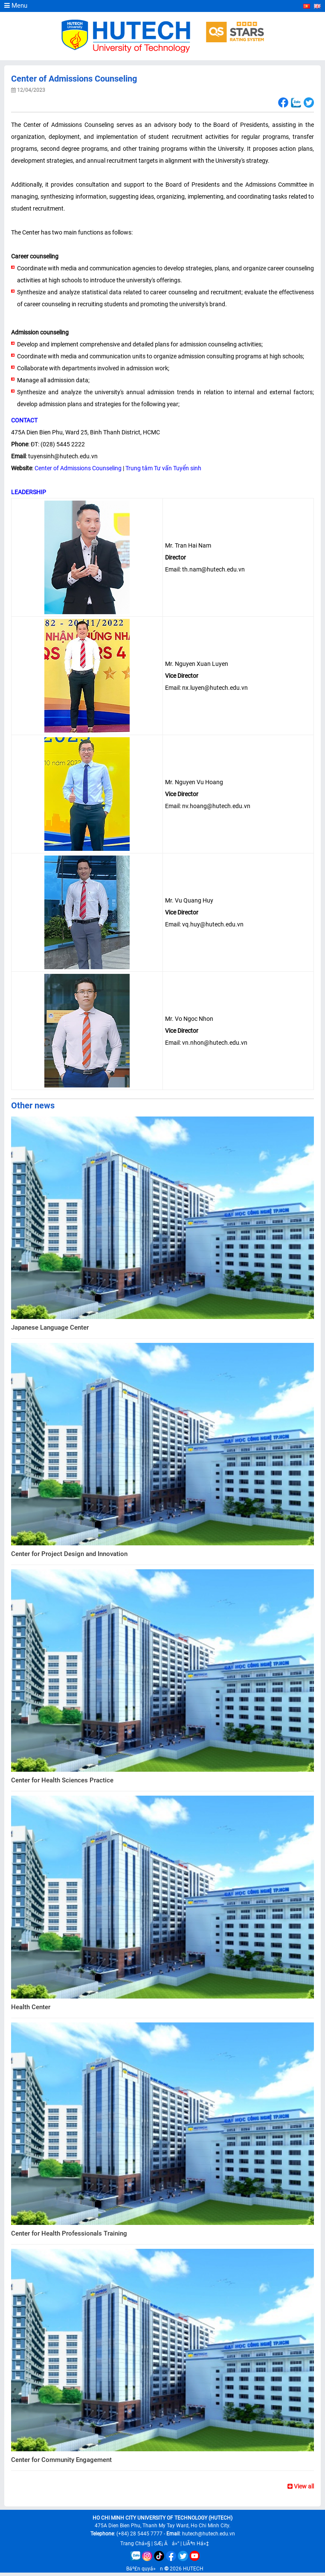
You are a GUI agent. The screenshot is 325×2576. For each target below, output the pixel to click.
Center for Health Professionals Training (69, 2233)
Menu (15, 5)
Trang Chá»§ (135, 2544)
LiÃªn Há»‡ (196, 2544)
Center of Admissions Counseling (78, 468)
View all (300, 2486)
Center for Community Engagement (61, 2460)
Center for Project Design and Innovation (69, 1554)
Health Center (30, 2007)
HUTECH (193, 2569)
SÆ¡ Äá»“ (166, 2544)
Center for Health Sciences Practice (62, 1780)
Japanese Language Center (50, 1327)
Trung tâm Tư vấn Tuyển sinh (163, 468)
